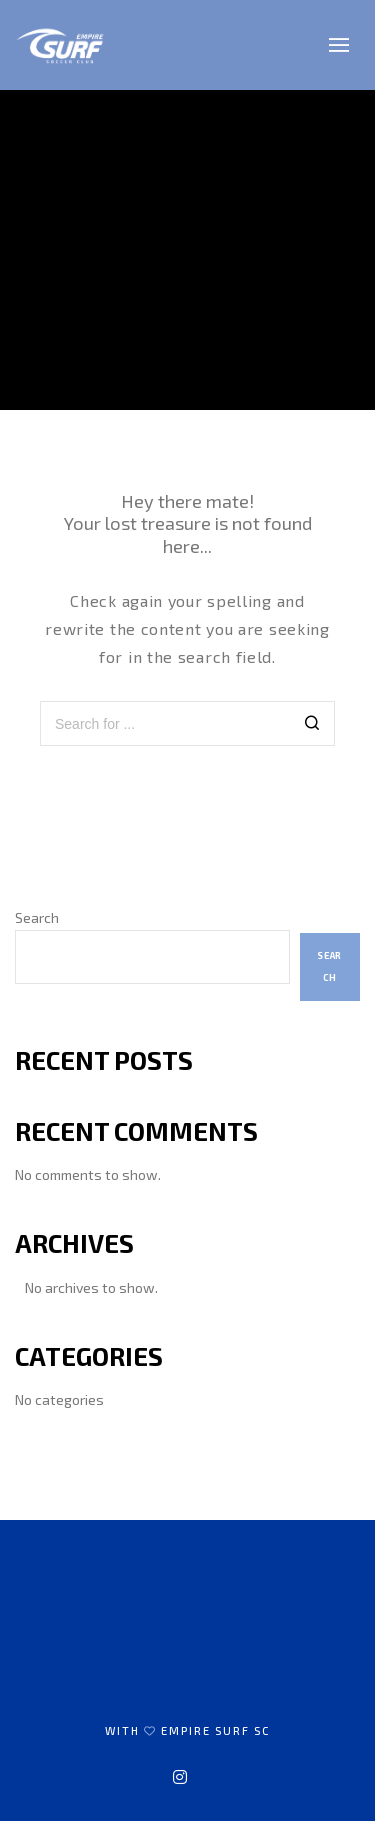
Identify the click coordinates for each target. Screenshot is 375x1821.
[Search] (312, 725)
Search (37, 917)
